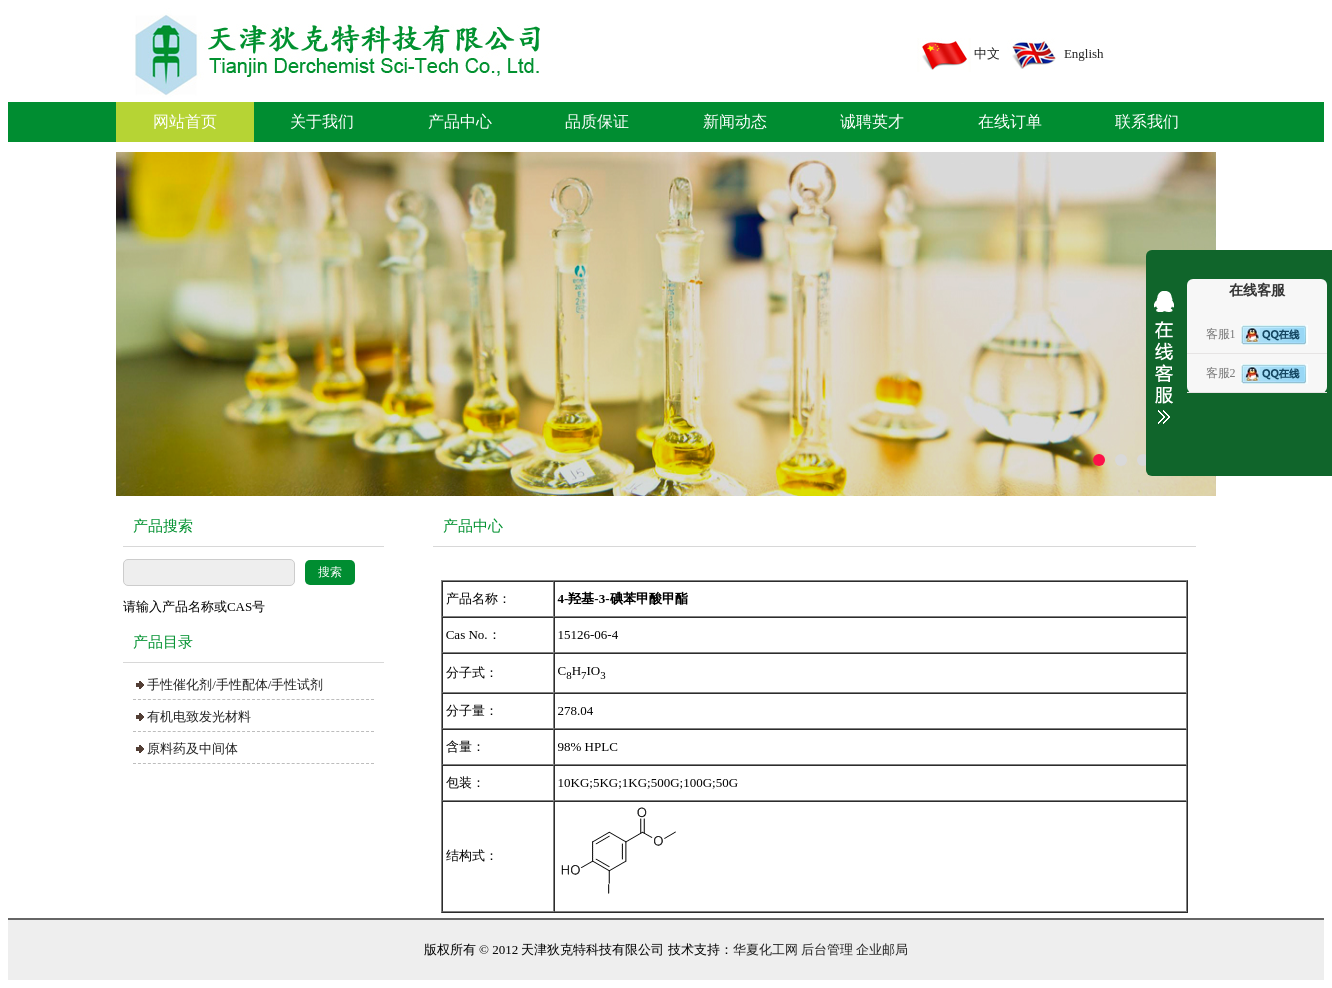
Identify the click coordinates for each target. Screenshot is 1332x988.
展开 (1164, 372)
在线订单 (1010, 121)
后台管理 (827, 949)
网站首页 (185, 121)
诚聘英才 (872, 121)
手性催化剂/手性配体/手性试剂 (235, 684)
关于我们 (322, 121)
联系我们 (1147, 121)
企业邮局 (882, 949)
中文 (987, 53)
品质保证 (597, 121)
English (1084, 53)
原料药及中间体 (192, 748)
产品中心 (460, 121)
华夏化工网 (765, 949)
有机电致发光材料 (199, 716)
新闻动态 (735, 121)
